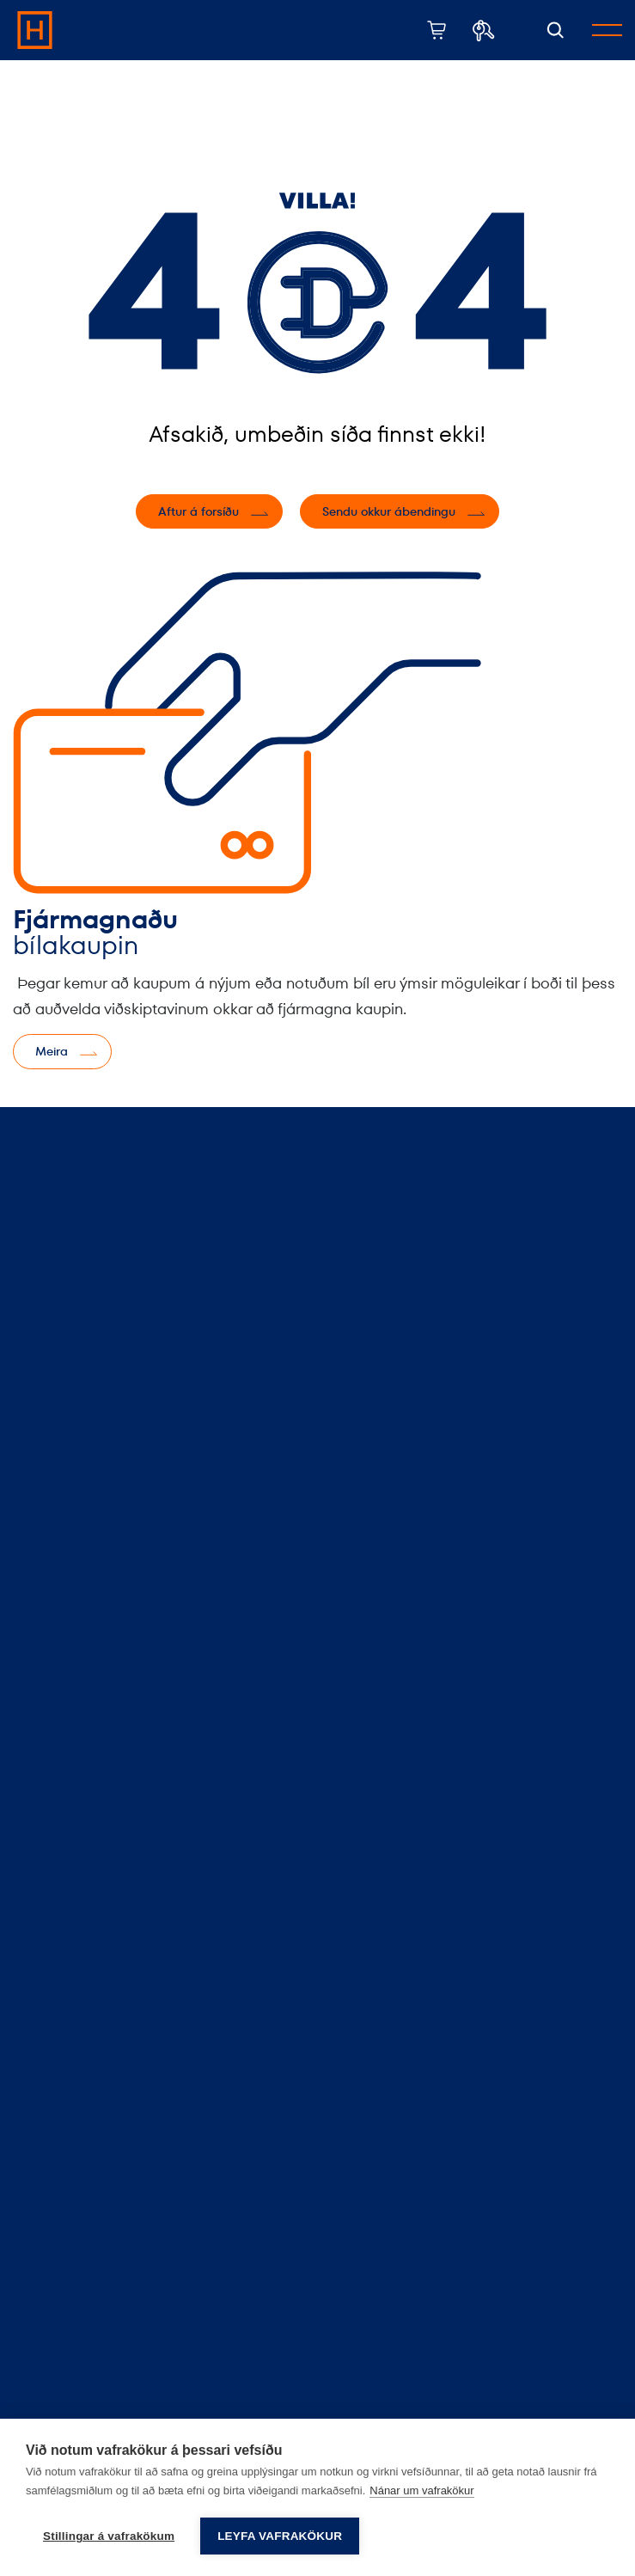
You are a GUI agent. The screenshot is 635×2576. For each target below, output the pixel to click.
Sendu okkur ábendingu (388, 511)
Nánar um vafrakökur (421, 2490)
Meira (51, 1051)
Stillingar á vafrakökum (108, 2536)
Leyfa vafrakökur (279, 2536)
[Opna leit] (555, 30)
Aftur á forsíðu (198, 511)
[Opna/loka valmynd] (607, 30)
